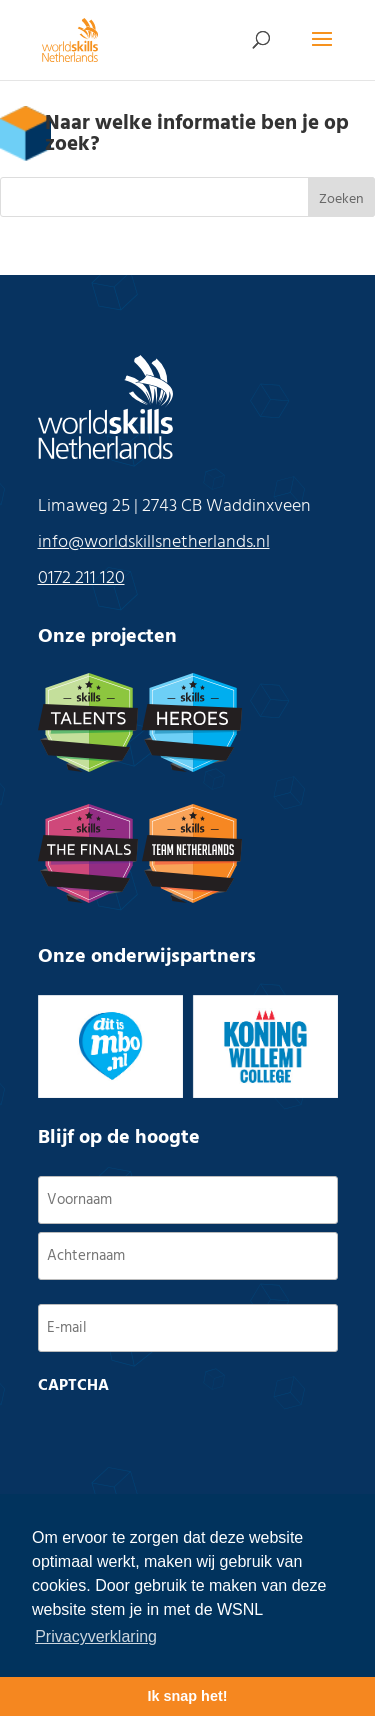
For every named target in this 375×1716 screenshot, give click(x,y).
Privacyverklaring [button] (96, 1636)
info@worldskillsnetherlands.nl (154, 542)
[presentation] (190, 1443)
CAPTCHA (73, 1386)
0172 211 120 (81, 578)
